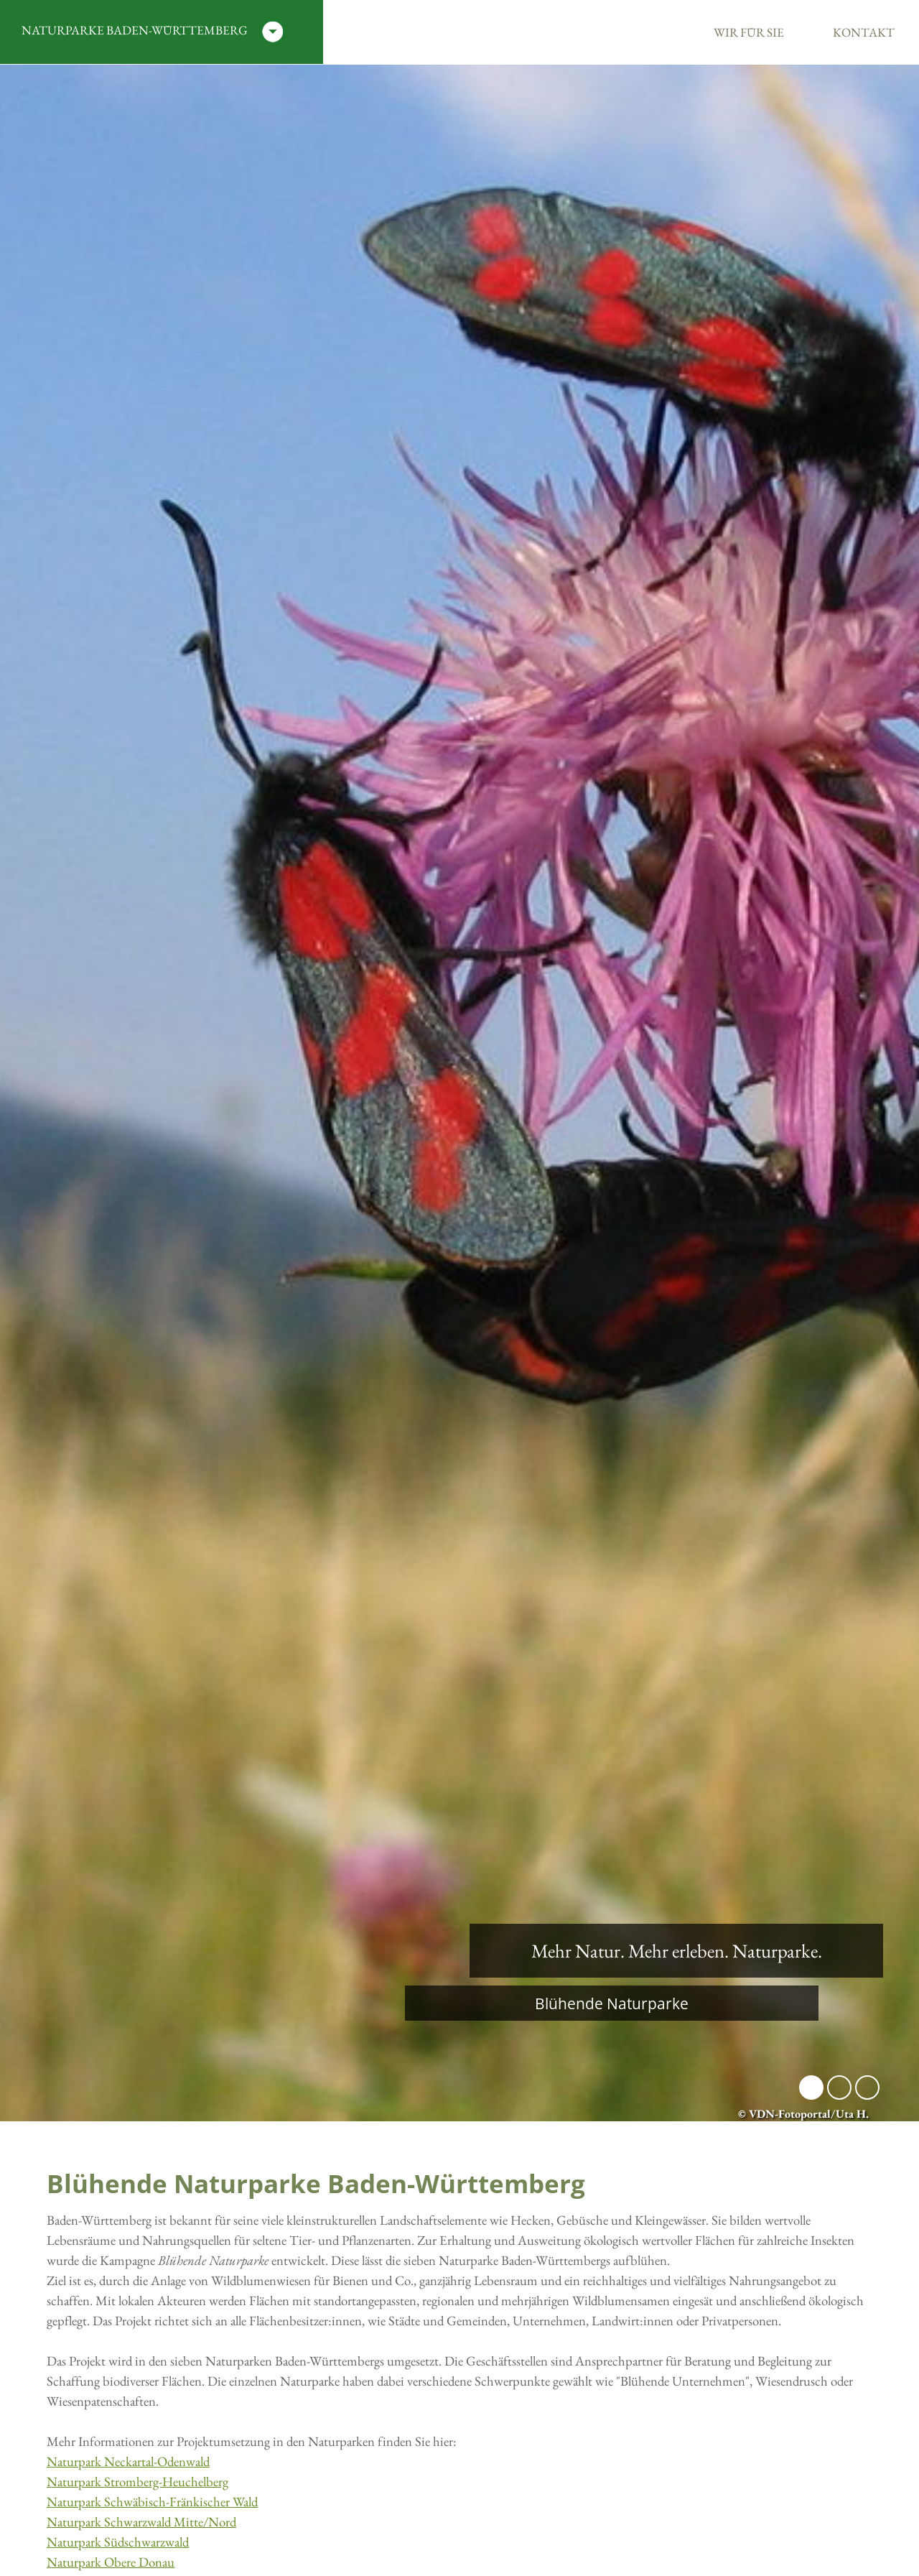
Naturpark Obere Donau (110, 2562)
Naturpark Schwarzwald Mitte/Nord (141, 2522)
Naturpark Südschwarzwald (118, 2542)
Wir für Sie (749, 32)
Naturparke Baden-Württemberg (152, 32)
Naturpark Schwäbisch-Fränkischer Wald (152, 2502)
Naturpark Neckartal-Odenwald (128, 2461)
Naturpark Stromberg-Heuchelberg (137, 2482)
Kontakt (864, 32)
